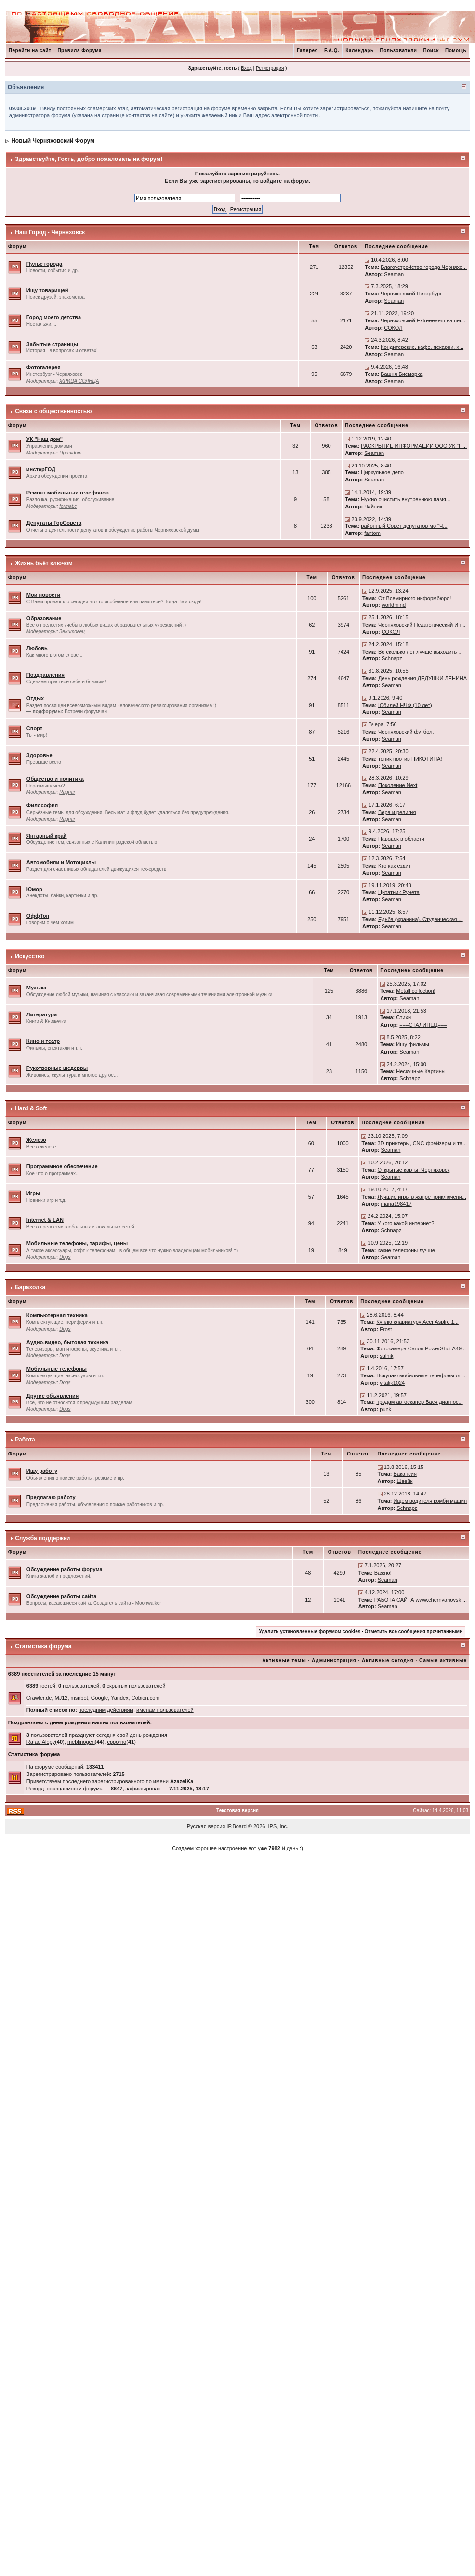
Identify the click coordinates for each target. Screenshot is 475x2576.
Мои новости (43, 595)
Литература (41, 1014)
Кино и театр (43, 1041)
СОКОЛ (393, 328)
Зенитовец (72, 631)
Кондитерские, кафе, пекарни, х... (422, 347)
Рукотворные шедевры (57, 1068)
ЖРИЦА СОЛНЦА (79, 381)
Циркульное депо (382, 472)
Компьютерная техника (57, 1315)
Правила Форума (79, 50)
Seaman (394, 274)
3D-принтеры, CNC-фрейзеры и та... (422, 1143)
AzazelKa (181, 1781)
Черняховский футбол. (406, 731)
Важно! (383, 1572)
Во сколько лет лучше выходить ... (420, 651)
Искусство (29, 956)
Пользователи (398, 50)
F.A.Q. (331, 50)
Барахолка (30, 1287)
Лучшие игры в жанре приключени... (421, 1197)
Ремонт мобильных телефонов (67, 492)
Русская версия (206, 1826)
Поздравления (45, 675)
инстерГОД (40, 469)
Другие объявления (52, 1396)
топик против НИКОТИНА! (410, 758)
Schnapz (392, 658)
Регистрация (270, 68)
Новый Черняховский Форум (52, 140)
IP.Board (236, 1826)
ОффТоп (37, 916)
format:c (68, 506)
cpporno (116, 1742)
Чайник (373, 506)
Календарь (359, 50)
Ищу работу (41, 1471)
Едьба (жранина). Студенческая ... (420, 919)
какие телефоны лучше (406, 1250)
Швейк (405, 1481)
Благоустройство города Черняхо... (424, 267)
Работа (25, 1439)
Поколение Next (397, 785)
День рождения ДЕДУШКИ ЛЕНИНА (422, 678)
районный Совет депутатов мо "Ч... (404, 526)
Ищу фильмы (412, 1044)
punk (385, 1409)
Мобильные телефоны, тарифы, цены (77, 1243)
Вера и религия (397, 812)
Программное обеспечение (62, 1166)
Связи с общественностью (53, 411)
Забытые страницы (52, 344)
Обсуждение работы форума (64, 1569)
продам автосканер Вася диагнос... (419, 1402)
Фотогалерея (43, 367)
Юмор (34, 889)
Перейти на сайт (30, 50)
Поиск (431, 50)
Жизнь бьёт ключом (43, 563)
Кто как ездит (394, 865)
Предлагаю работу (51, 1497)
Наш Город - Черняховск (50, 232)
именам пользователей (165, 1710)
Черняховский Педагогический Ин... (422, 624)
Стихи (403, 1017)
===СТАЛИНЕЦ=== (423, 1025)
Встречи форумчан (86, 711)
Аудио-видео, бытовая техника (67, 1342)
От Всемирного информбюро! (414, 598)
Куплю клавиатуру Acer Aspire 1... (417, 1322)
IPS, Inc (277, 1826)
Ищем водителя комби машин (430, 1501)
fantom (372, 533)
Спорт (34, 728)
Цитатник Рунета (399, 892)
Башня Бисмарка (401, 374)
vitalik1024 (392, 1383)
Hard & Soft (31, 1108)
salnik (386, 1356)
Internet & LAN (45, 1220)
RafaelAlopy (40, 1742)
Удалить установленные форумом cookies (309, 1631)
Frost (386, 1329)
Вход (246, 68)
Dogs (64, 1257)
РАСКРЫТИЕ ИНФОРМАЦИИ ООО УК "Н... (414, 446)
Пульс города (44, 264)
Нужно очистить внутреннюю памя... (405, 499)
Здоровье (39, 755)
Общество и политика (55, 779)
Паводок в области (401, 838)
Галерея (307, 50)
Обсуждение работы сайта (61, 1596)
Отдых (35, 698)
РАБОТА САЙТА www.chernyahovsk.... (420, 1599)
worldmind (394, 605)
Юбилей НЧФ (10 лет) (405, 705)
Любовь (37, 648)
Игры (33, 1193)
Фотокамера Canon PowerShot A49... (421, 1348)
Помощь (455, 50)
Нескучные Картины (420, 1071)
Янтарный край (46, 836)
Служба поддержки (42, 1538)
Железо (36, 1140)
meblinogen (81, 1742)
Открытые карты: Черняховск (413, 1170)
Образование (44, 618)
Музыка (36, 987)
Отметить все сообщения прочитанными (414, 1631)
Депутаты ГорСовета (53, 523)
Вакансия (405, 1474)
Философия (42, 805)
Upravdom (70, 452)
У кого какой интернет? (405, 1223)
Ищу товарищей (47, 290)
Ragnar (67, 792)
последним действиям (106, 1710)
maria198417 (396, 1204)
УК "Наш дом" (44, 439)
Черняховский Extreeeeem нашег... (423, 320)
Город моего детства (53, 317)
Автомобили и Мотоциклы (61, 862)
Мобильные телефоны (56, 1369)
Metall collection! (415, 991)
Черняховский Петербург (411, 293)
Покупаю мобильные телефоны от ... (421, 1375)
